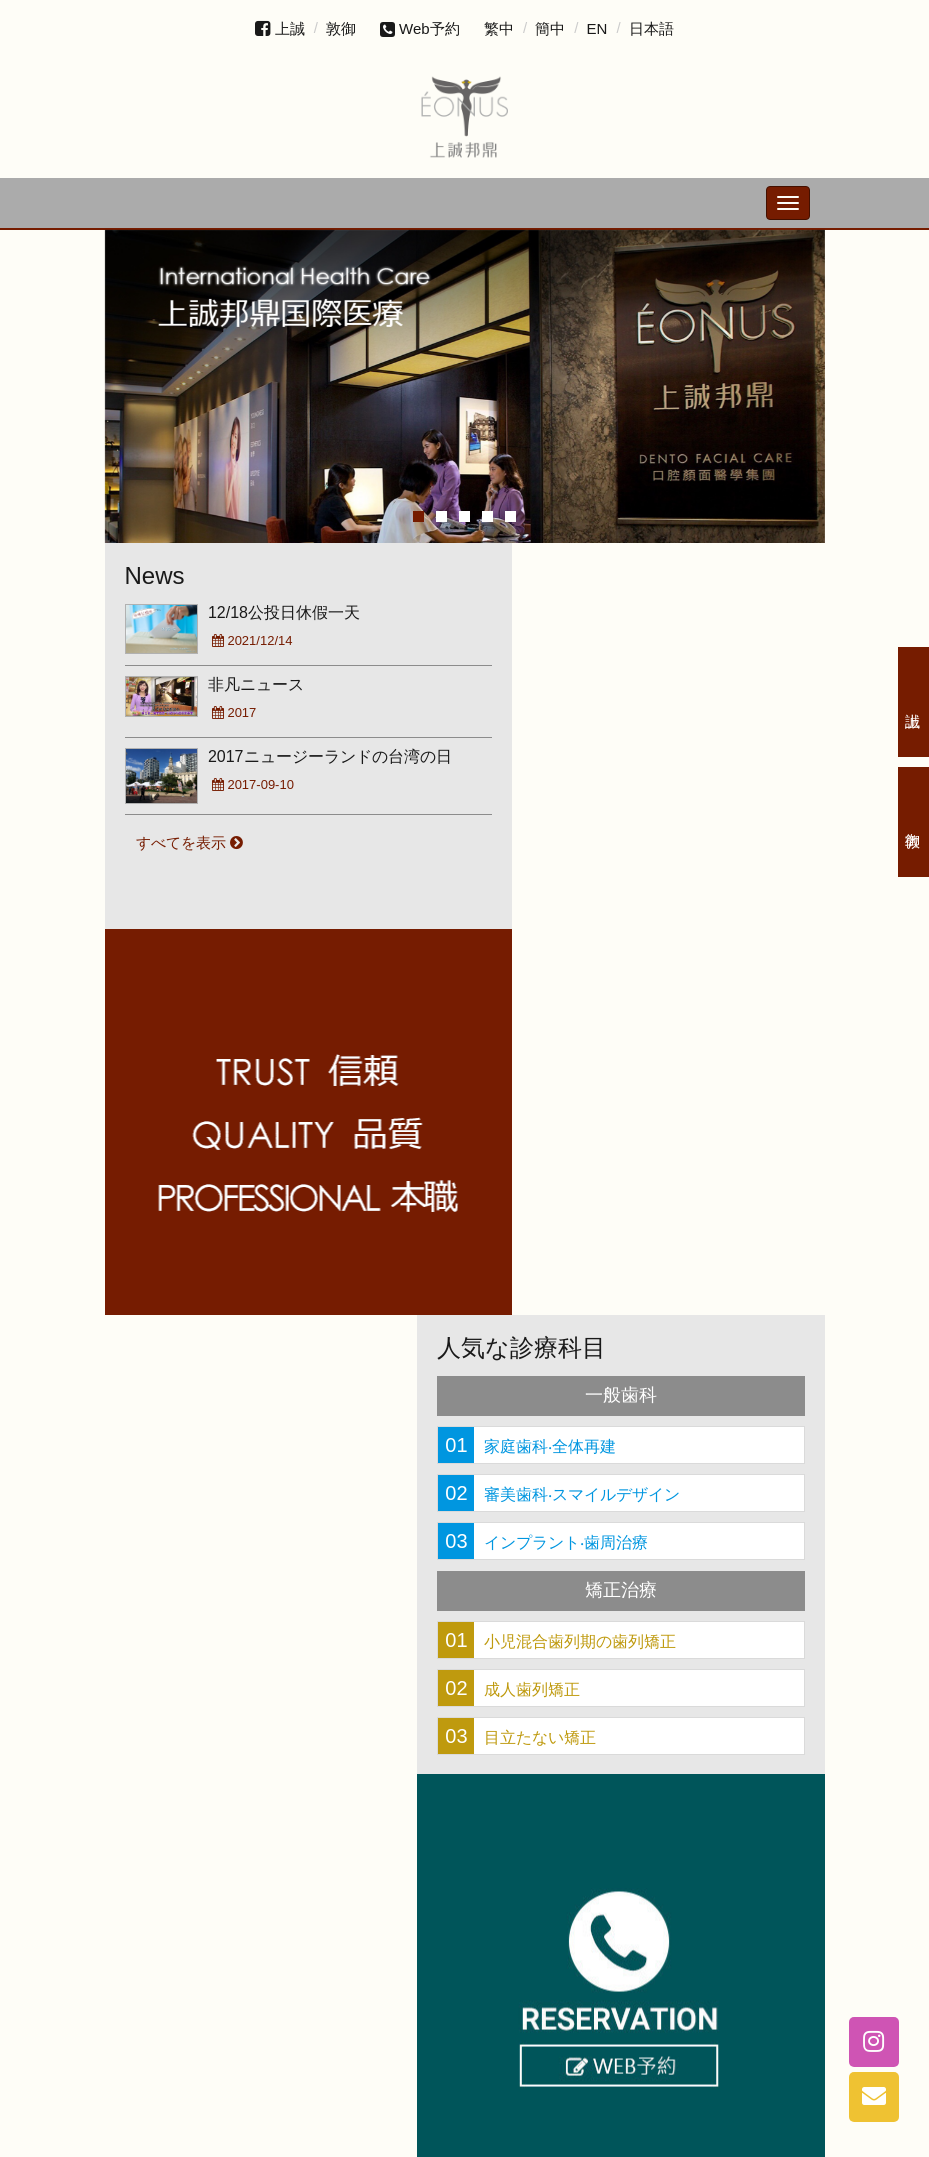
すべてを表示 (192, 837)
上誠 (290, 28)
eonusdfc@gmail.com (464, 2125)
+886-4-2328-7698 (744, 2034)
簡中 (550, 28)
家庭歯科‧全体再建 (575, 1059)
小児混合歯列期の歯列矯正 (605, 1254)
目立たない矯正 (565, 1350)
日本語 (651, 28)
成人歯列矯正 (557, 1302)
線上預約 (285, 1158)
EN (596, 28)
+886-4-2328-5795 (275, 2034)
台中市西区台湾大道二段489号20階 (496, 2099)
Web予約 (420, 28)
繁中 (499, 28)
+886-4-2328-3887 (509, 2034)
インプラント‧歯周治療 (591, 1155)
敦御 (341, 28)
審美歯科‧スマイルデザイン (607, 1107)
